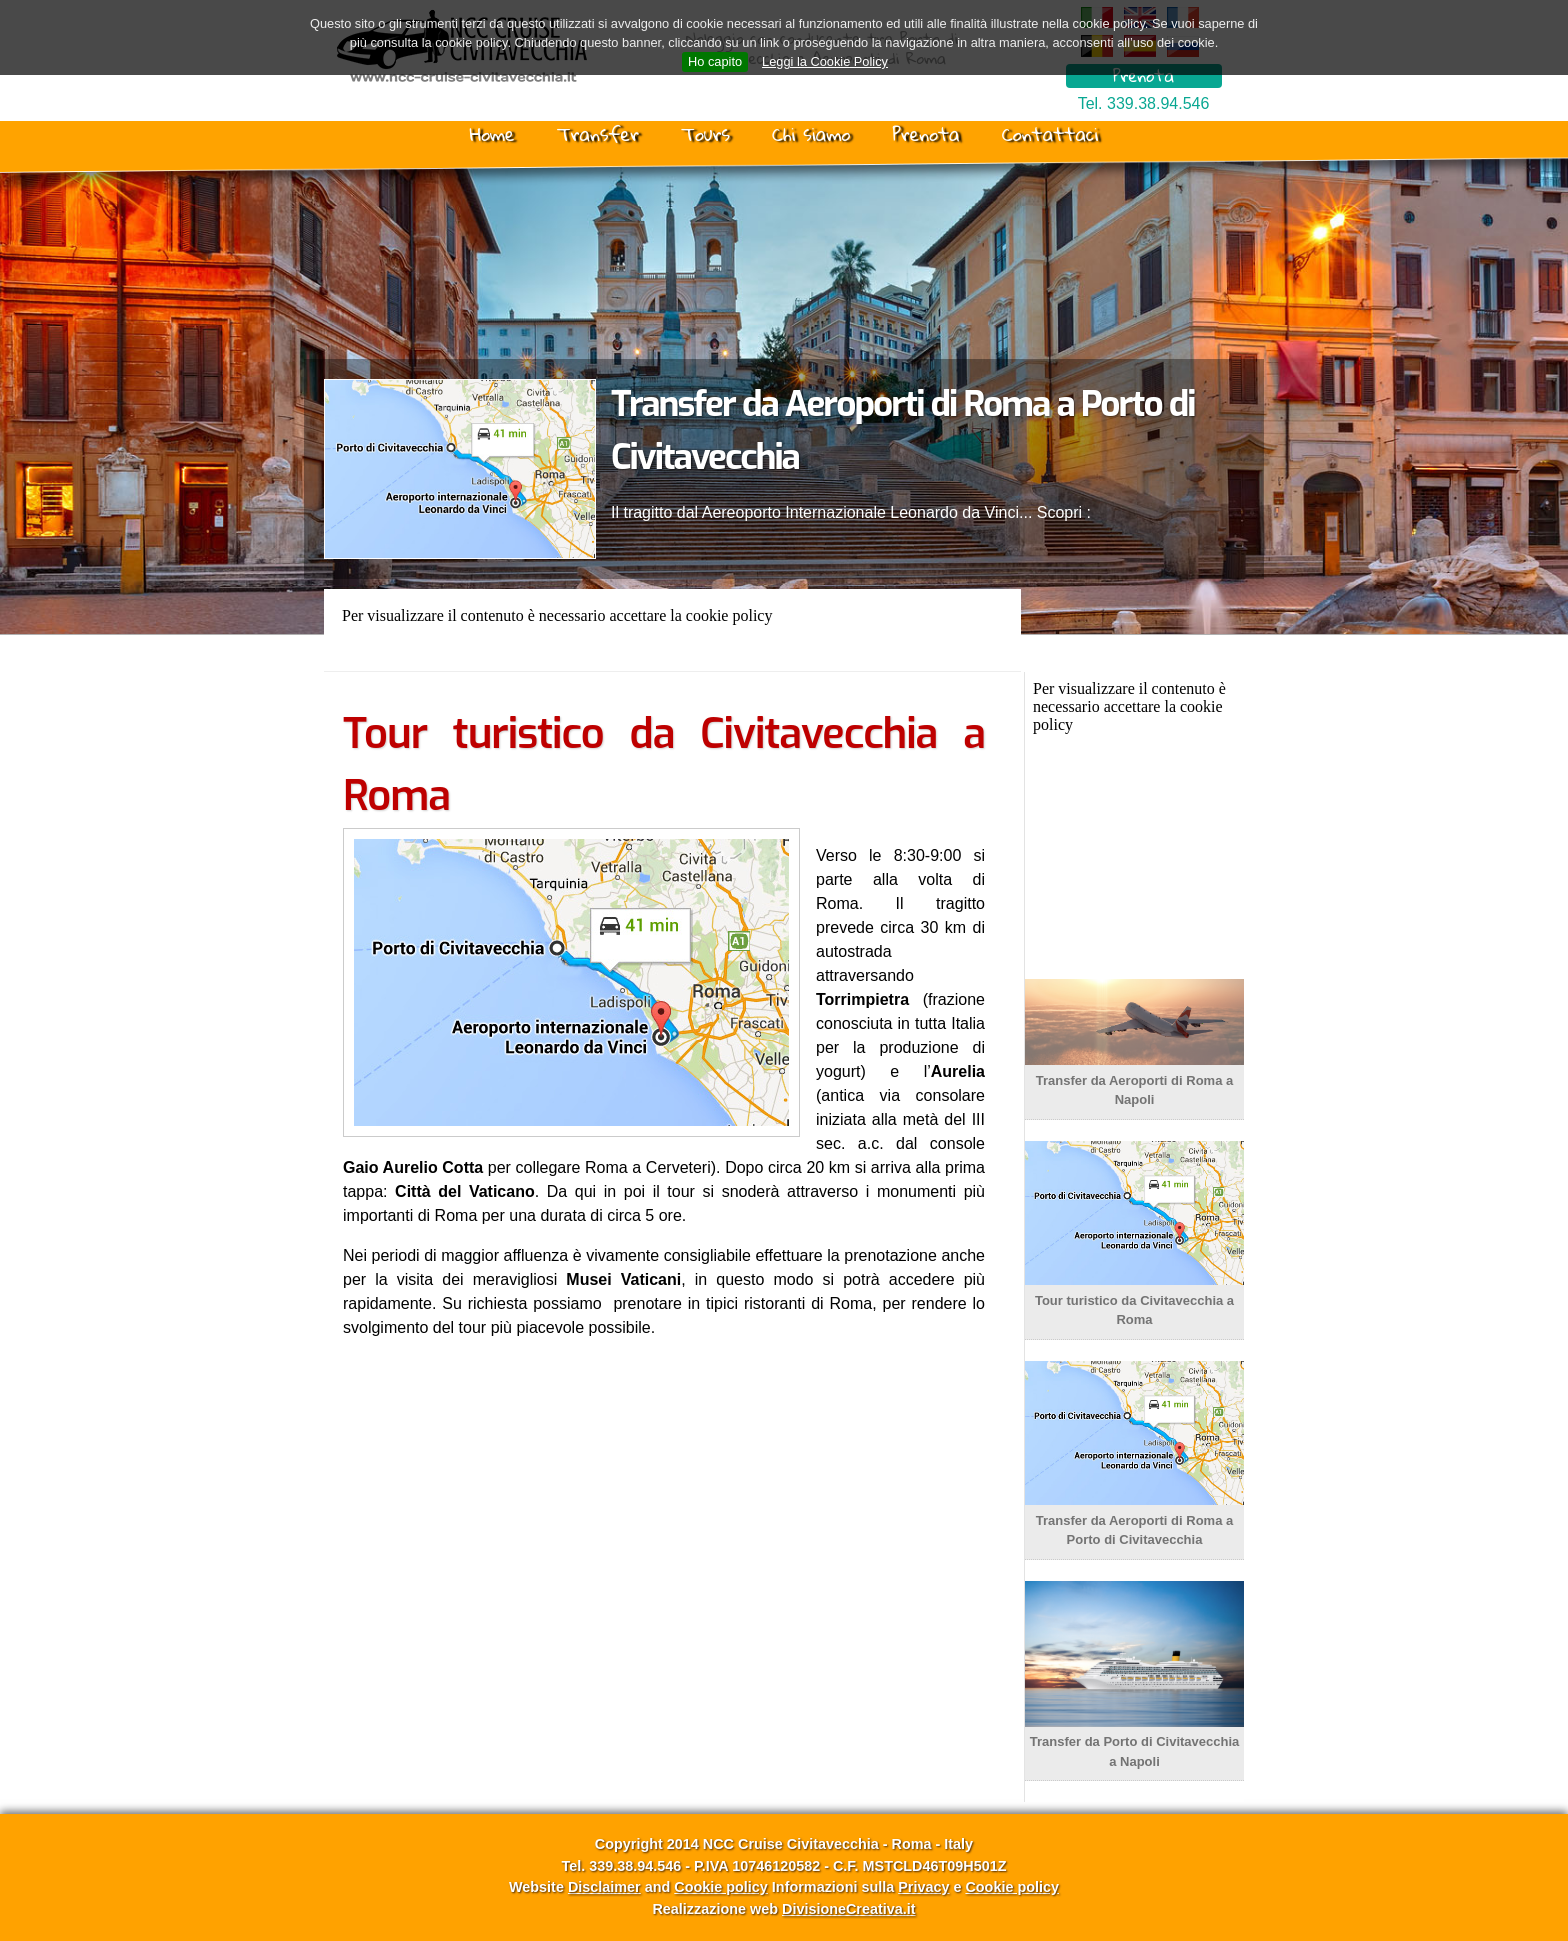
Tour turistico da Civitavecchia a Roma (1134, 1300)
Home (492, 134)
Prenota (1143, 76)
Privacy (923, 1887)
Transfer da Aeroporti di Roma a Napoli (1134, 1080)
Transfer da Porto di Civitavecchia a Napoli (1134, 1742)
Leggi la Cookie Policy (825, 61)
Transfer (598, 134)
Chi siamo (811, 134)
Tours (705, 134)
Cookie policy (721, 1887)
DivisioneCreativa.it (849, 1909)
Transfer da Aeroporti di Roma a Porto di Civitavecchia (1134, 1520)
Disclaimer (604, 1887)
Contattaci (1050, 134)
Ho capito (715, 61)
